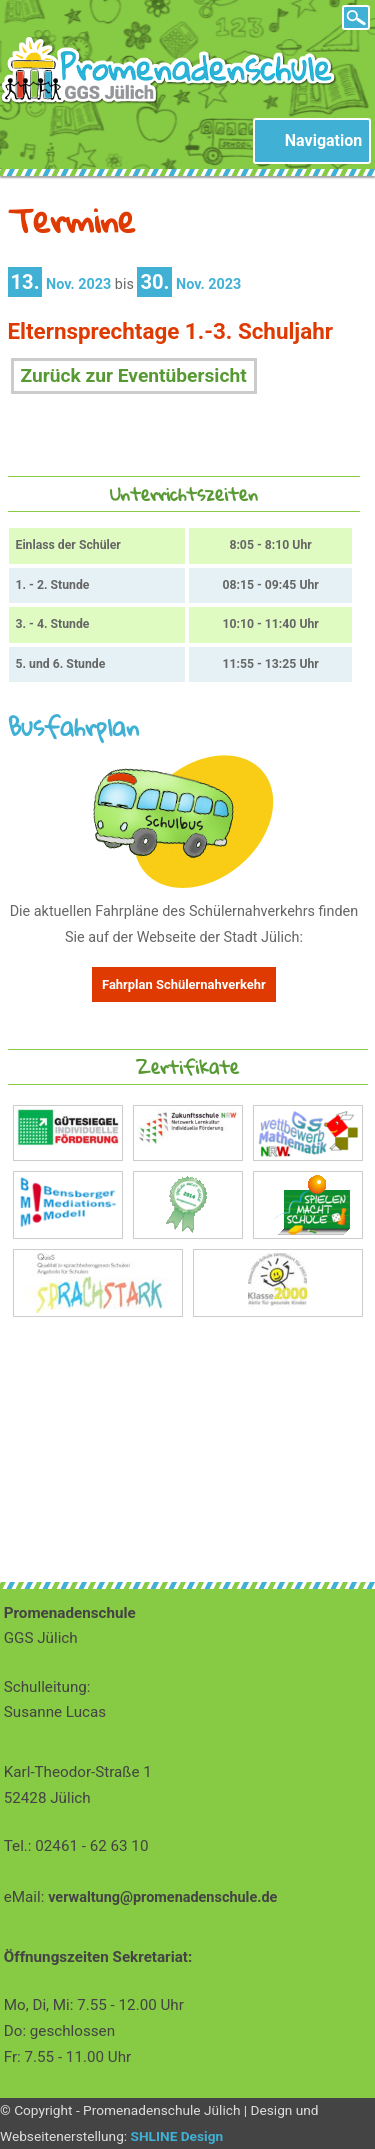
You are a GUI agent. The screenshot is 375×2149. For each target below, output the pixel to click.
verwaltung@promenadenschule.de (162, 1897)
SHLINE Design (177, 2136)
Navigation (323, 140)
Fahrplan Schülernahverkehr (184, 984)
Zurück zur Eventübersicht (134, 375)
